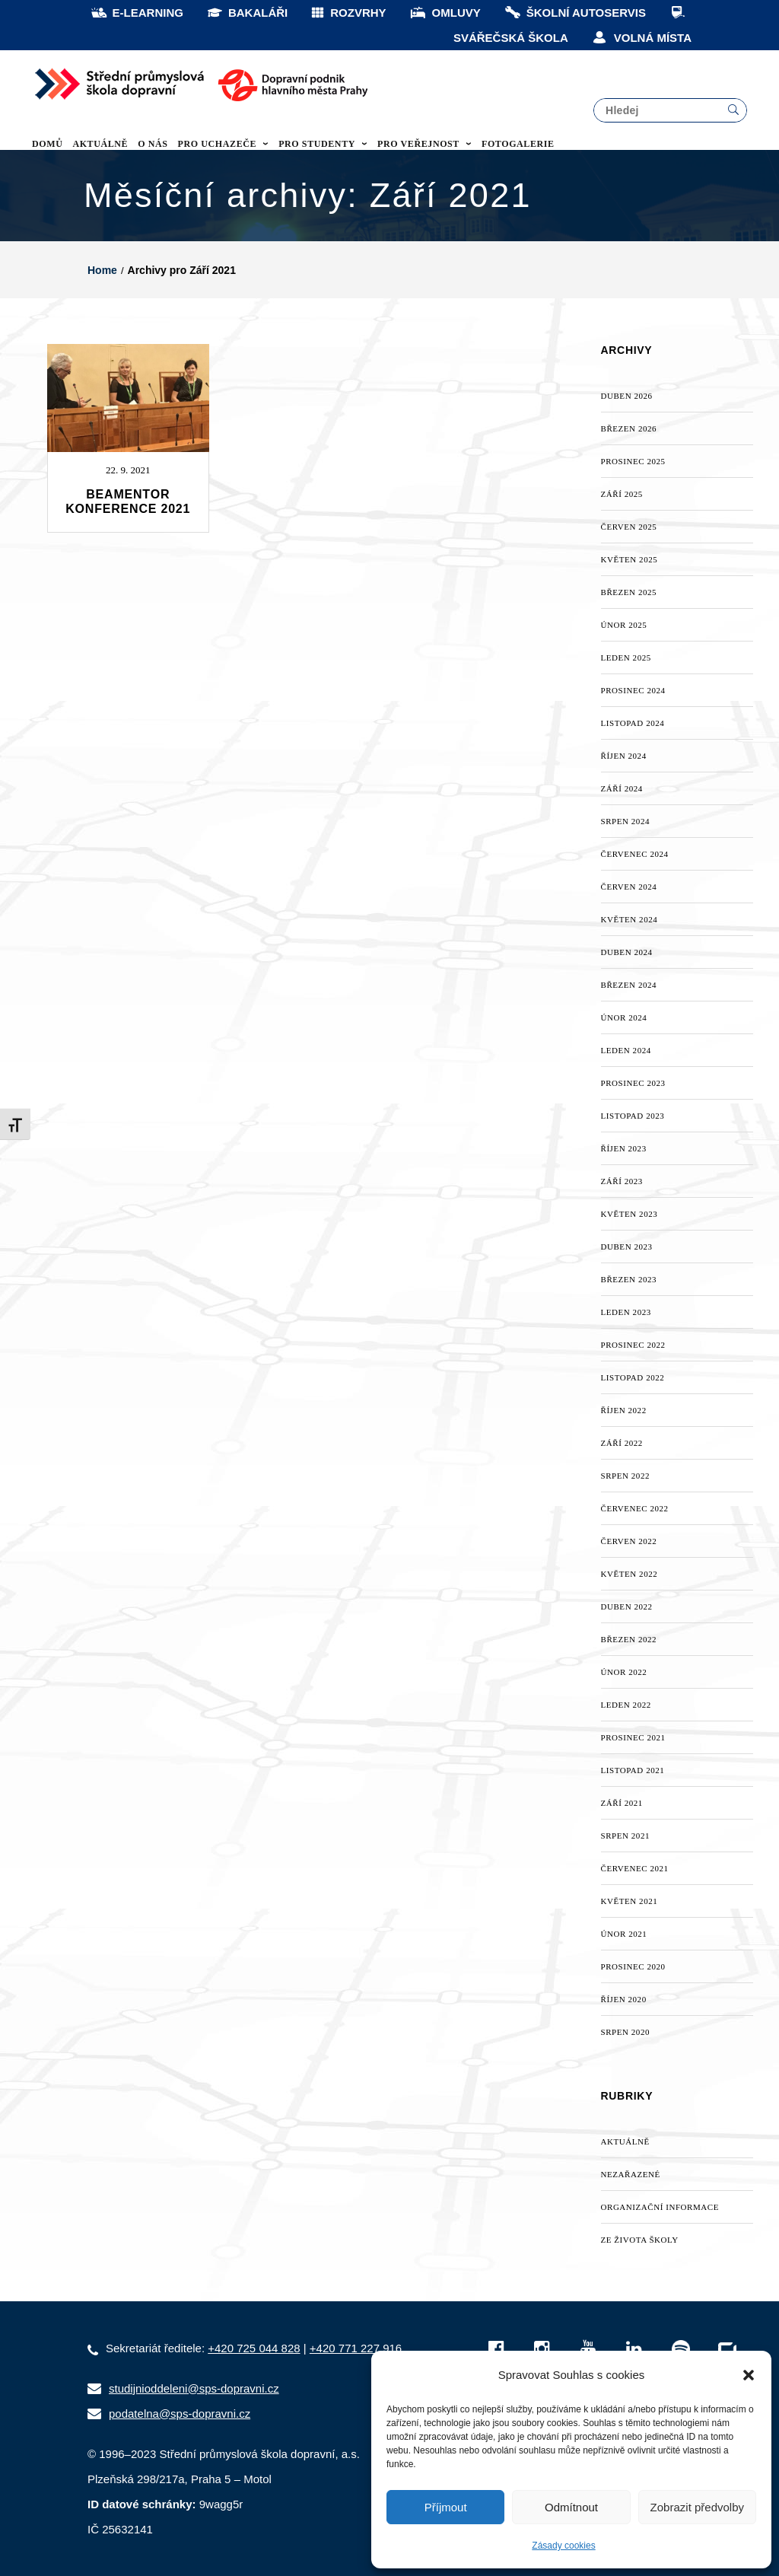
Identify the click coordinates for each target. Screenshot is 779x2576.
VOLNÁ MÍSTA (641, 37)
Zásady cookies (563, 2545)
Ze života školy (640, 2239)
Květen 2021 (629, 1901)
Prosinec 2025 (633, 461)
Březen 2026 (629, 428)
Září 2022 (622, 1442)
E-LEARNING (137, 12)
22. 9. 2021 (128, 470)
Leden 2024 (626, 1050)
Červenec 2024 (635, 853)
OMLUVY (445, 12)
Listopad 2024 (633, 723)
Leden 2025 (626, 657)
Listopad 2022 (633, 1377)
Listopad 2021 (633, 1770)
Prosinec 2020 (633, 1966)
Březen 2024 (629, 984)
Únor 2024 (624, 1017)
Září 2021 (622, 1802)
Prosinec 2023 (633, 1082)
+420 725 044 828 (254, 2348)
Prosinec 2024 (633, 690)
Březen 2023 (629, 1279)
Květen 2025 (629, 559)
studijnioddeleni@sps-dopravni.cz (194, 2388)
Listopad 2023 (633, 1115)
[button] (748, 2375)
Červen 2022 (629, 1541)
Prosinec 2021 (633, 1737)
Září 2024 (622, 788)
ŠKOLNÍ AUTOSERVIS (575, 12)
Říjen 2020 (624, 1999)
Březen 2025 (629, 592)
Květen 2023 (629, 1213)
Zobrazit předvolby (697, 2507)
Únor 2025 (624, 624)
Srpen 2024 (625, 821)
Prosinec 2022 (633, 1344)
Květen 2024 (629, 919)
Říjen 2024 (624, 755)
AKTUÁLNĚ (625, 2141)
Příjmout (445, 2507)
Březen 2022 (629, 1639)
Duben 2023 (627, 1246)
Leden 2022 (626, 1704)
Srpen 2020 (625, 2031)
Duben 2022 (627, 1606)
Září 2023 (622, 1181)
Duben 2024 (627, 952)
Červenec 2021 (635, 1868)
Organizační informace (660, 2206)
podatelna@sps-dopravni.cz (179, 2413)
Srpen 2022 (625, 1475)
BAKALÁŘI (247, 12)
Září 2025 (622, 493)
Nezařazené (630, 2174)
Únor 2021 (624, 1933)
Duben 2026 (627, 395)
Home (102, 270)
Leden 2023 (626, 1312)
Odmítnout (571, 2507)
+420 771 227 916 (356, 2348)
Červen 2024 (629, 886)
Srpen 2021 (625, 1835)
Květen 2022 (629, 1573)
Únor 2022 (624, 1671)
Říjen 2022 (624, 1410)
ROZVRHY (348, 12)
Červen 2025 (629, 526)
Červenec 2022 (635, 1508)
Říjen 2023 (624, 1148)
